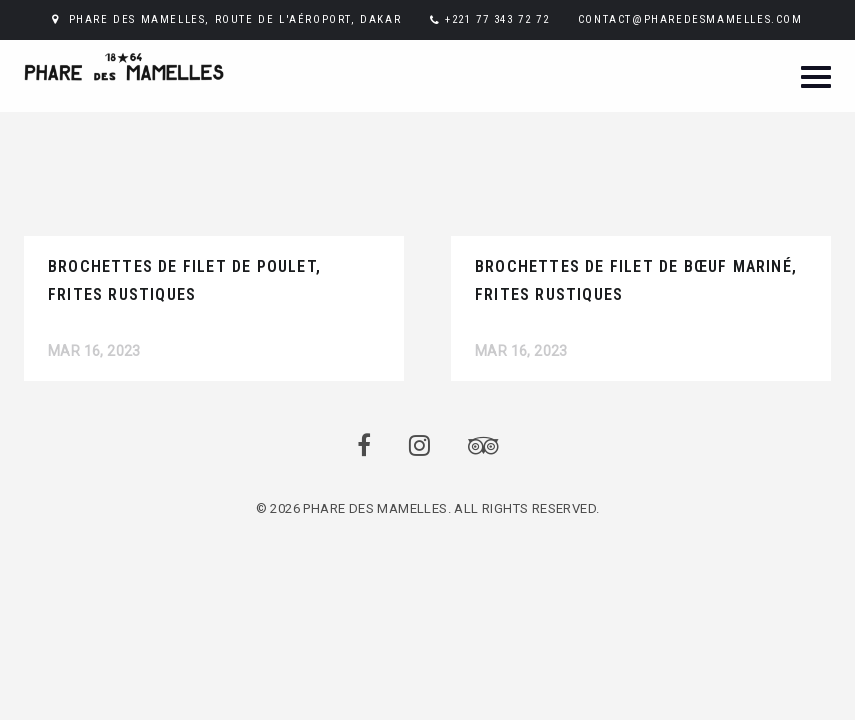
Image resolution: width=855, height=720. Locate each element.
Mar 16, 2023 (94, 351)
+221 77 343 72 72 (497, 19)
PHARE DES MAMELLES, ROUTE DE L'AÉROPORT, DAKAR (235, 19)
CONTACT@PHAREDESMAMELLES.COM (690, 19)
